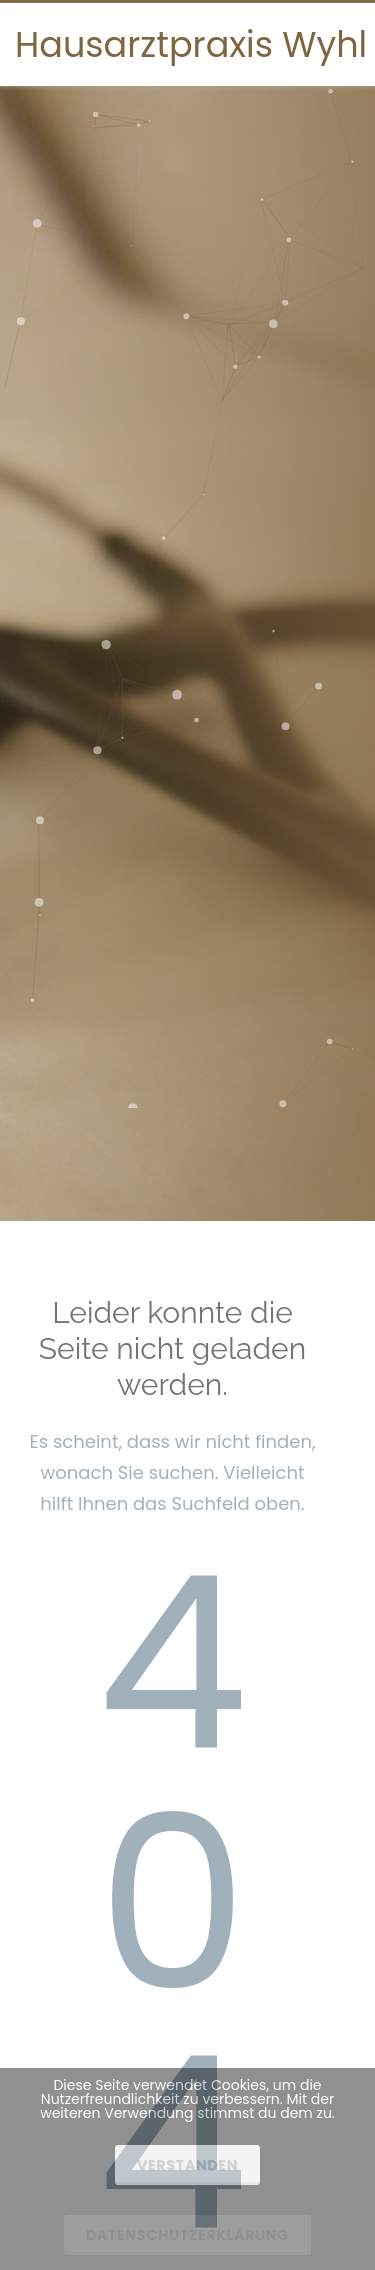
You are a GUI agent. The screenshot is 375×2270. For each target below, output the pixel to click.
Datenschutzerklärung (187, 2235)
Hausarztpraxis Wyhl (191, 44)
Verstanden (187, 2165)
